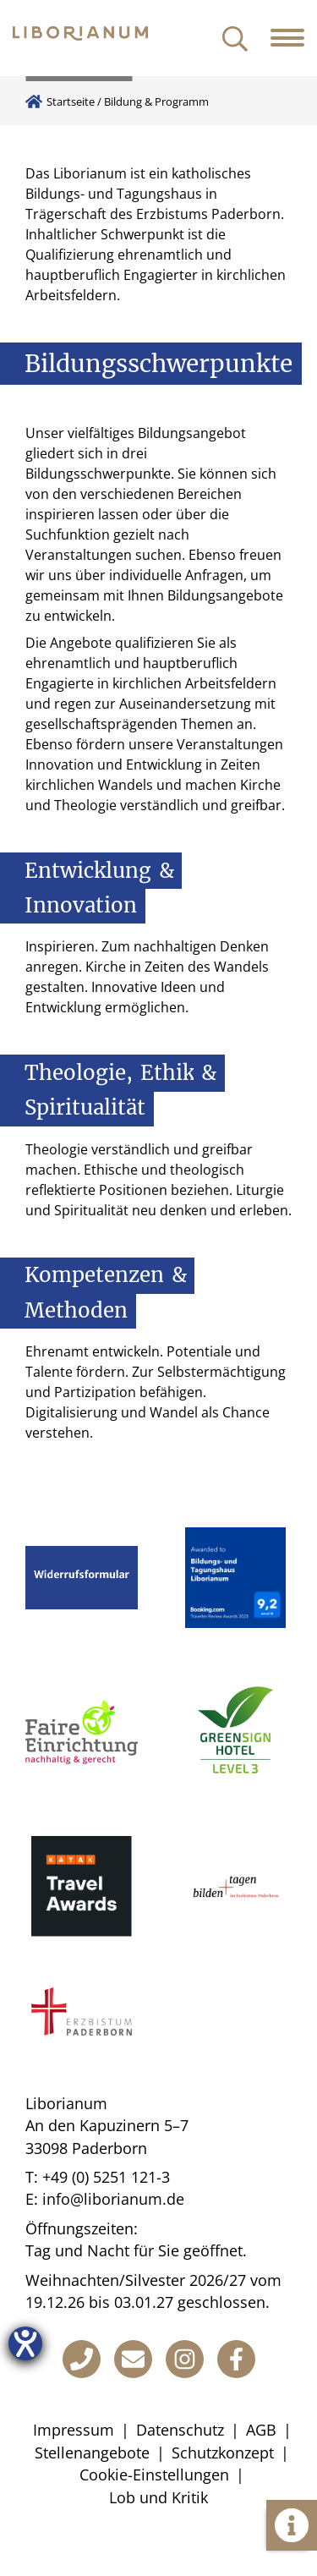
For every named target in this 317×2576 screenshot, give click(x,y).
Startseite (70, 101)
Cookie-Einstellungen (154, 2474)
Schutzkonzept (223, 2452)
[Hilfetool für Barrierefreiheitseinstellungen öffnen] (25, 2343)
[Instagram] (185, 2359)
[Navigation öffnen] (294, 38)
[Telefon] (82, 2359)
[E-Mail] (133, 2359)
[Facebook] (236, 2359)
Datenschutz (180, 2430)
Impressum (73, 2430)
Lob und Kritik (158, 2497)
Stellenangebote (92, 2452)
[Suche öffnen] (235, 40)
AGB (261, 2430)
